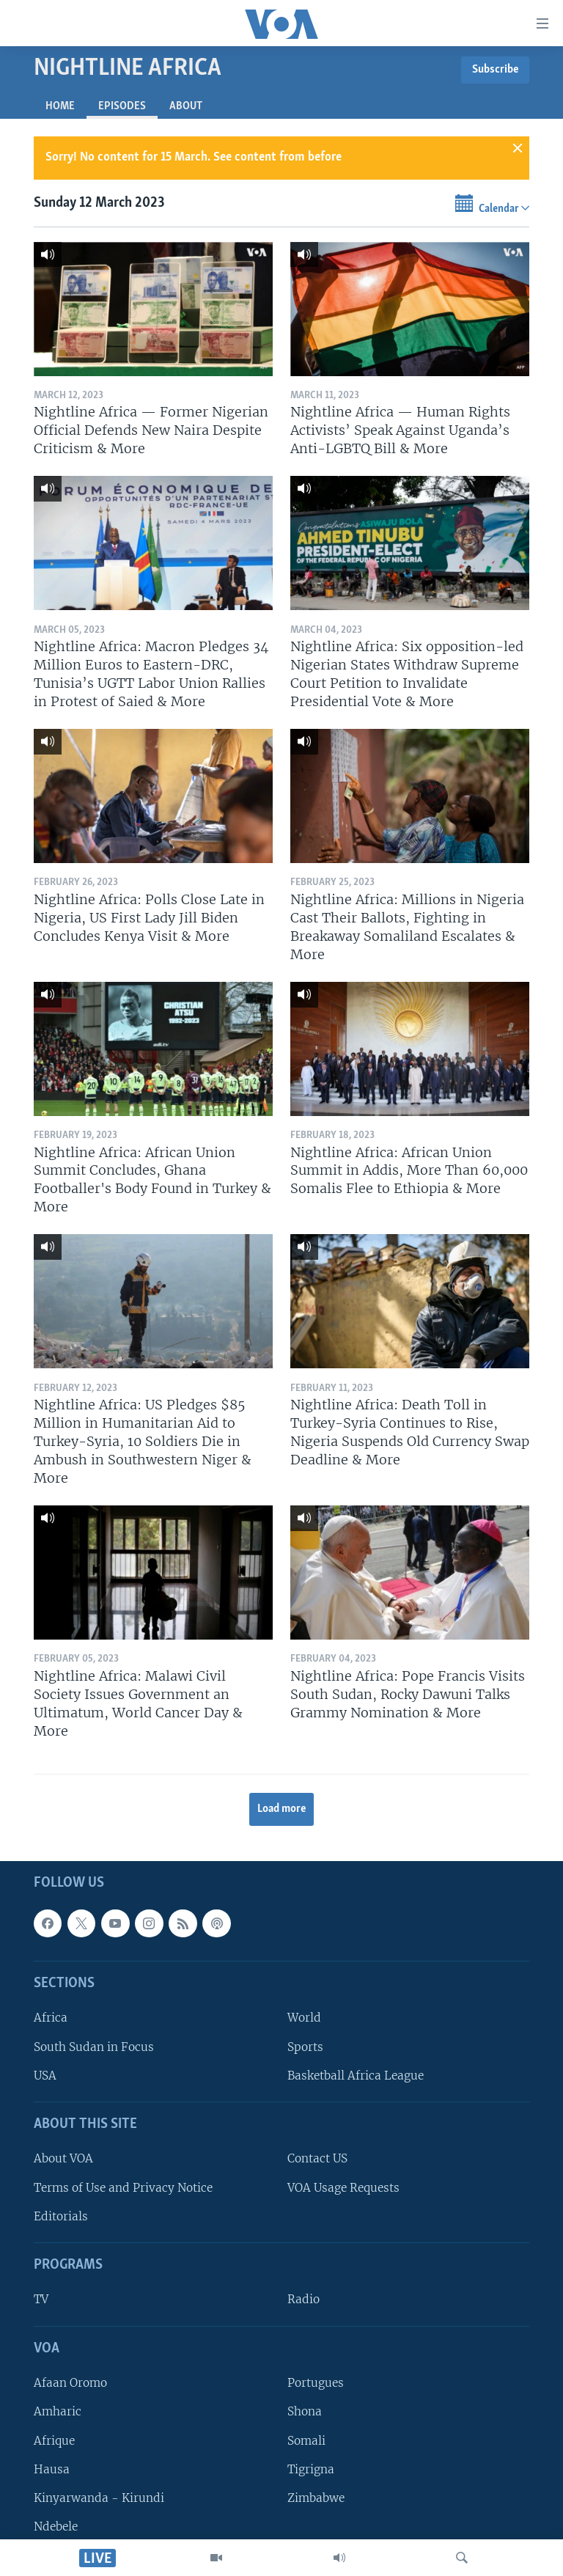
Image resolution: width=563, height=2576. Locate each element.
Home (60, 106)
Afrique (54, 2441)
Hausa (52, 2469)
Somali (306, 2441)
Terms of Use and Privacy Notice (123, 2188)
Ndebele (56, 2526)
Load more (281, 1809)
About (185, 106)
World (304, 2018)
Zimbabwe (316, 2498)
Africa (50, 2018)
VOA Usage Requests (343, 2188)
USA (45, 2076)
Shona (304, 2411)
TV (41, 2300)
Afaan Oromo (70, 2383)
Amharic (57, 2411)
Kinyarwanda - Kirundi (99, 2498)
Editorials (61, 2216)
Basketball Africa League (355, 2076)
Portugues (315, 2383)
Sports (305, 2047)
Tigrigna (310, 2469)
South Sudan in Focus (94, 2047)
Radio (303, 2300)
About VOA (63, 2159)
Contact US (317, 2159)
